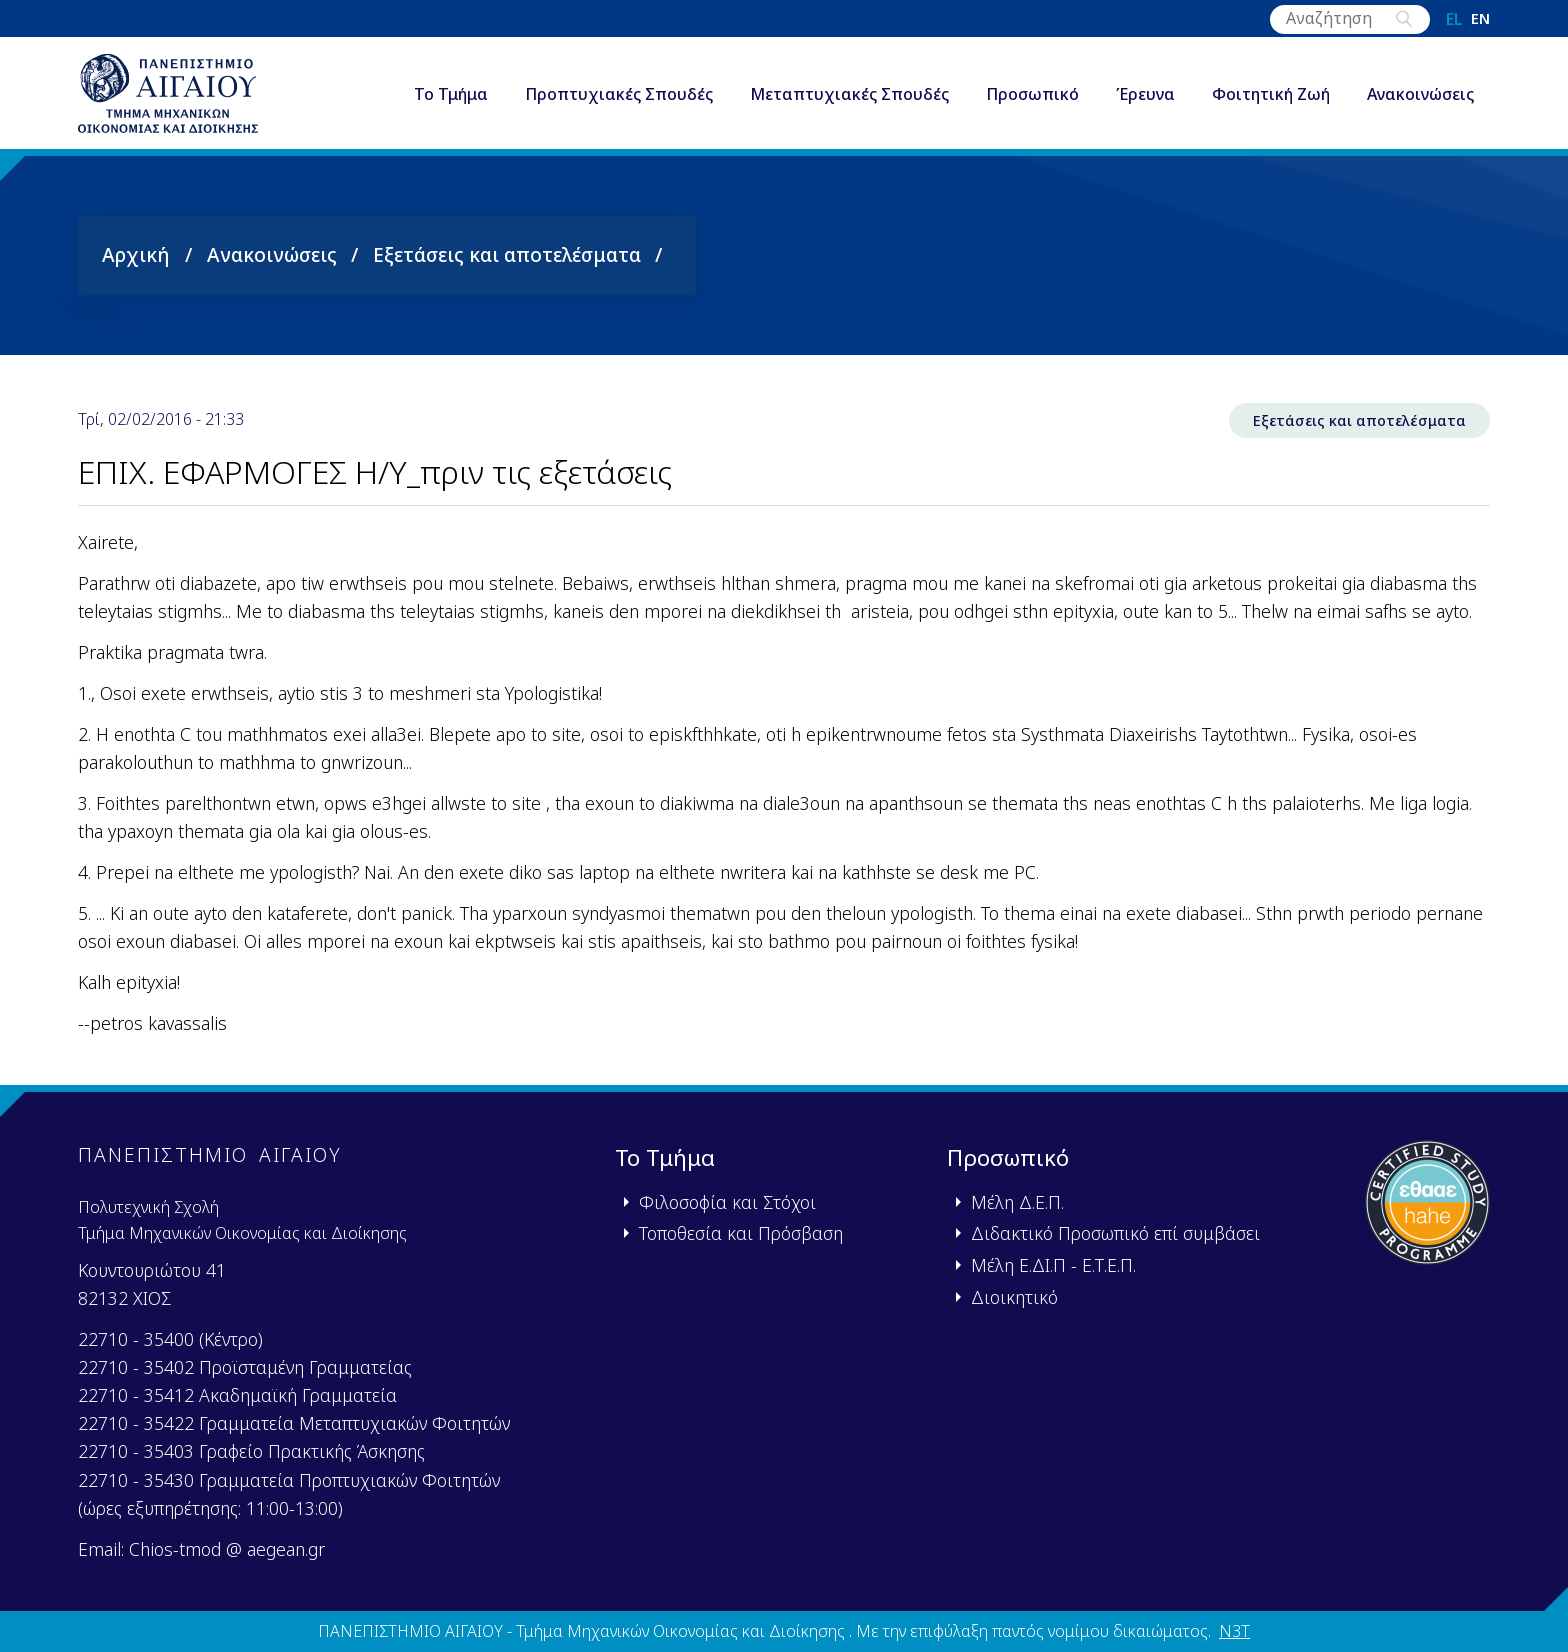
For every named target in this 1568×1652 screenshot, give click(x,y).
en (1480, 19)
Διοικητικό (1014, 1297)
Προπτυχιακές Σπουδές (619, 94)
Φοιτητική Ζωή (1271, 94)
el (1454, 19)
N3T (1234, 1631)
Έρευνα (1145, 94)
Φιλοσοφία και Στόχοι (727, 1202)
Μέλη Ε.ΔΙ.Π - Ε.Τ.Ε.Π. (1053, 1265)
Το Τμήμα (451, 94)
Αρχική (136, 254)
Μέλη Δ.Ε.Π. (1017, 1202)
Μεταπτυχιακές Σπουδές (849, 94)
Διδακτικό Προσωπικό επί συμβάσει (1115, 1233)
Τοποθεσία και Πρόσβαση (741, 1233)
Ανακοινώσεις (1420, 94)
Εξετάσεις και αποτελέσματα (507, 254)
